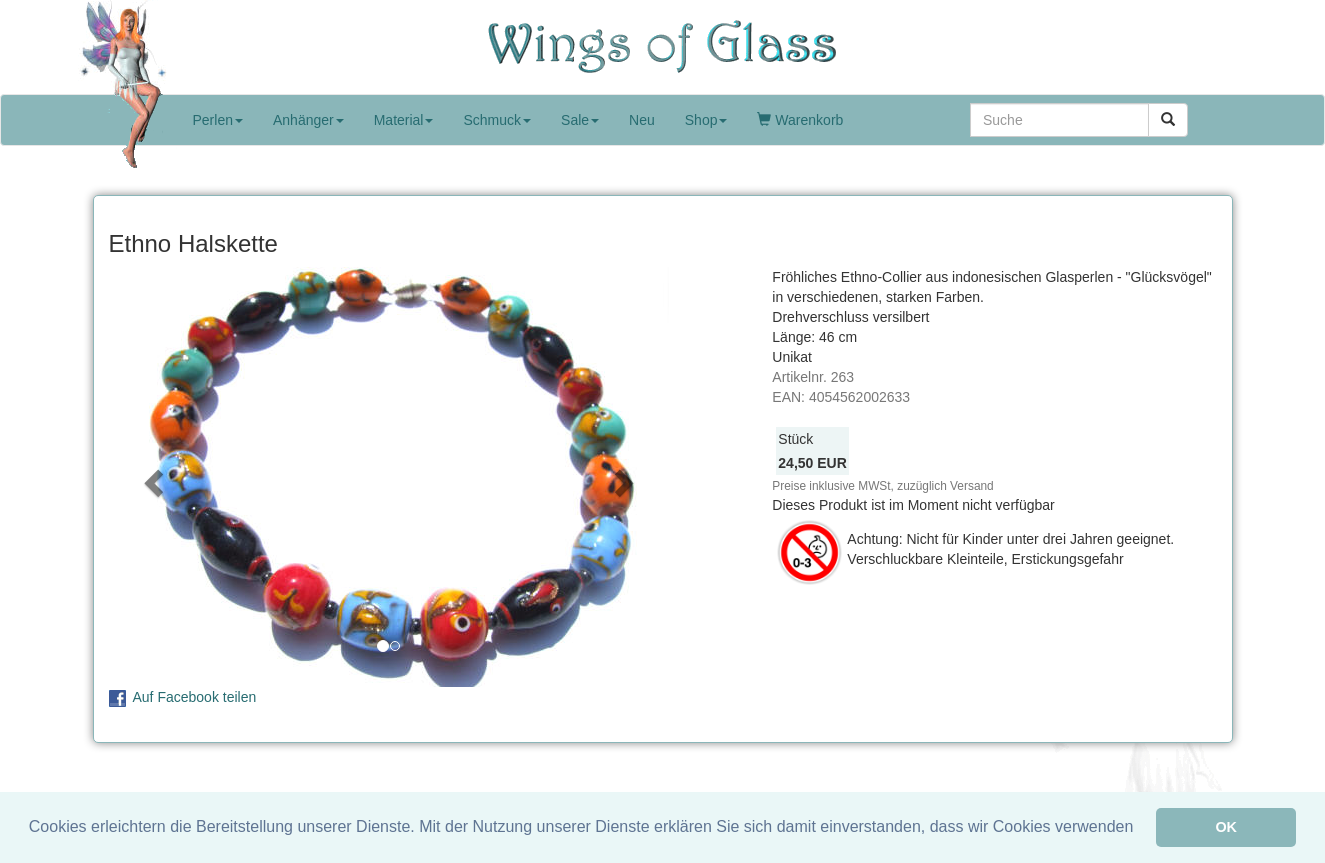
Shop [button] (706, 120)
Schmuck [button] (497, 120)
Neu (642, 120)
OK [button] (1226, 827)
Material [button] (404, 120)
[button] (151, 477)
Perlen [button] (218, 120)
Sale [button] (580, 120)
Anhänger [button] (308, 120)
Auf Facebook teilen (195, 697)
